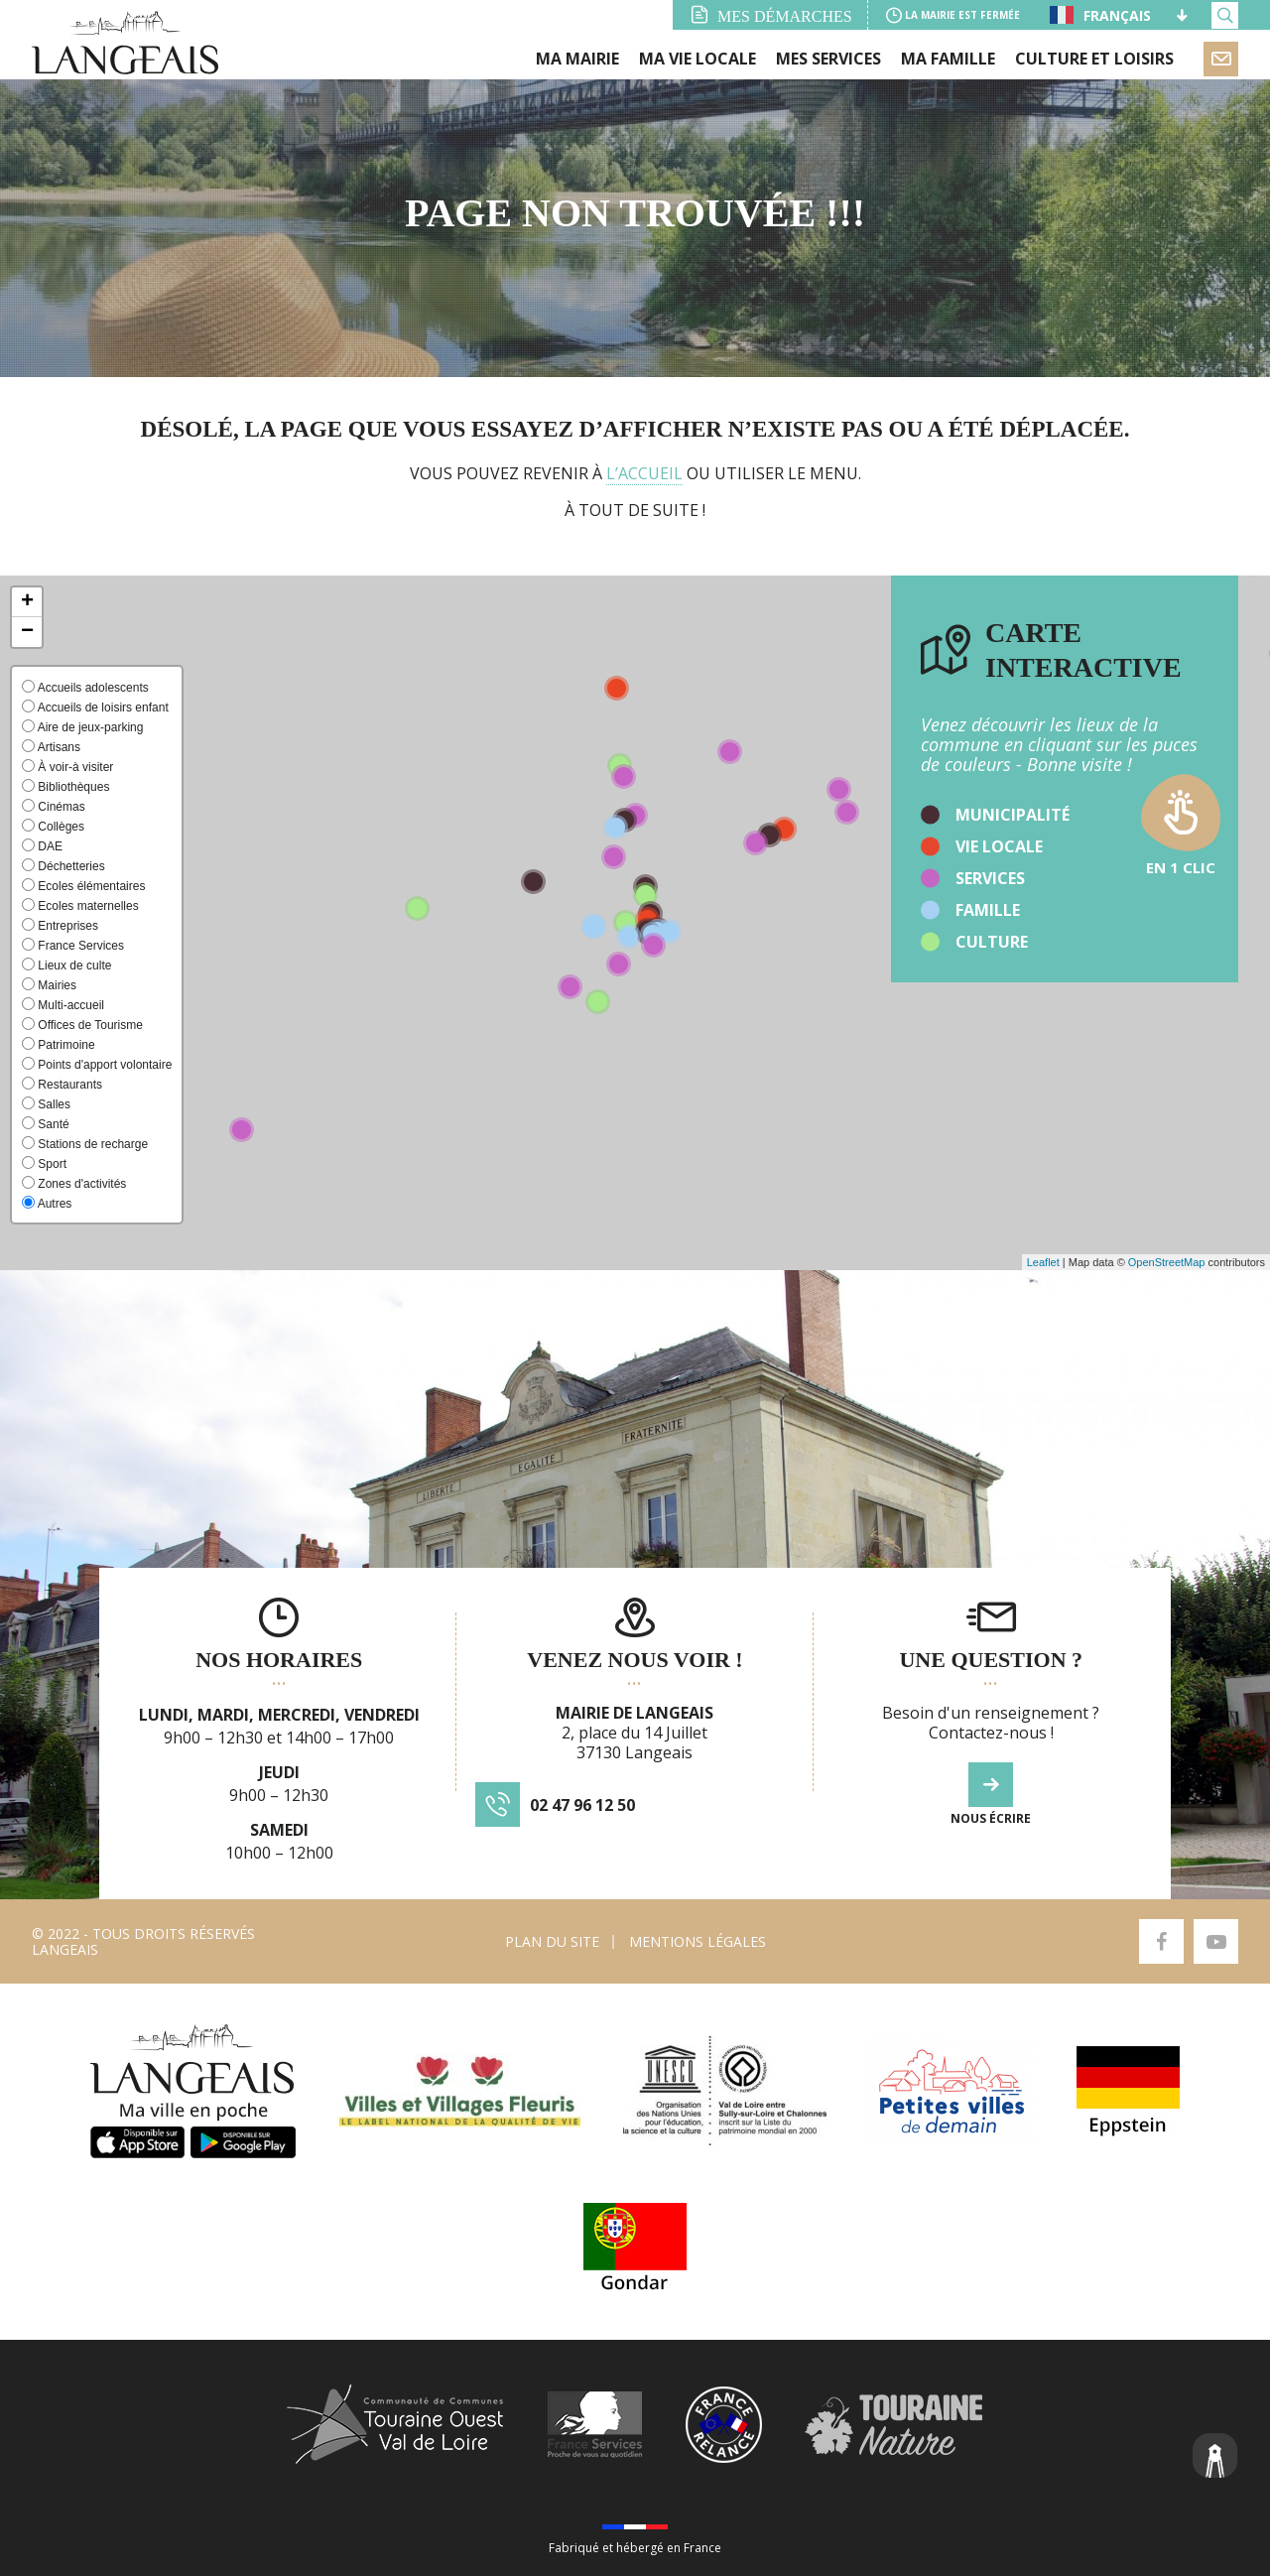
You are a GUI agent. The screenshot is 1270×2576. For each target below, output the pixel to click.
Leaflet (1043, 1262)
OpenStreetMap (1167, 1262)
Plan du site (552, 1941)
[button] (27, 602)
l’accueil (644, 473)
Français (1100, 15)
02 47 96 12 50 (582, 1805)
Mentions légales (697, 1941)
